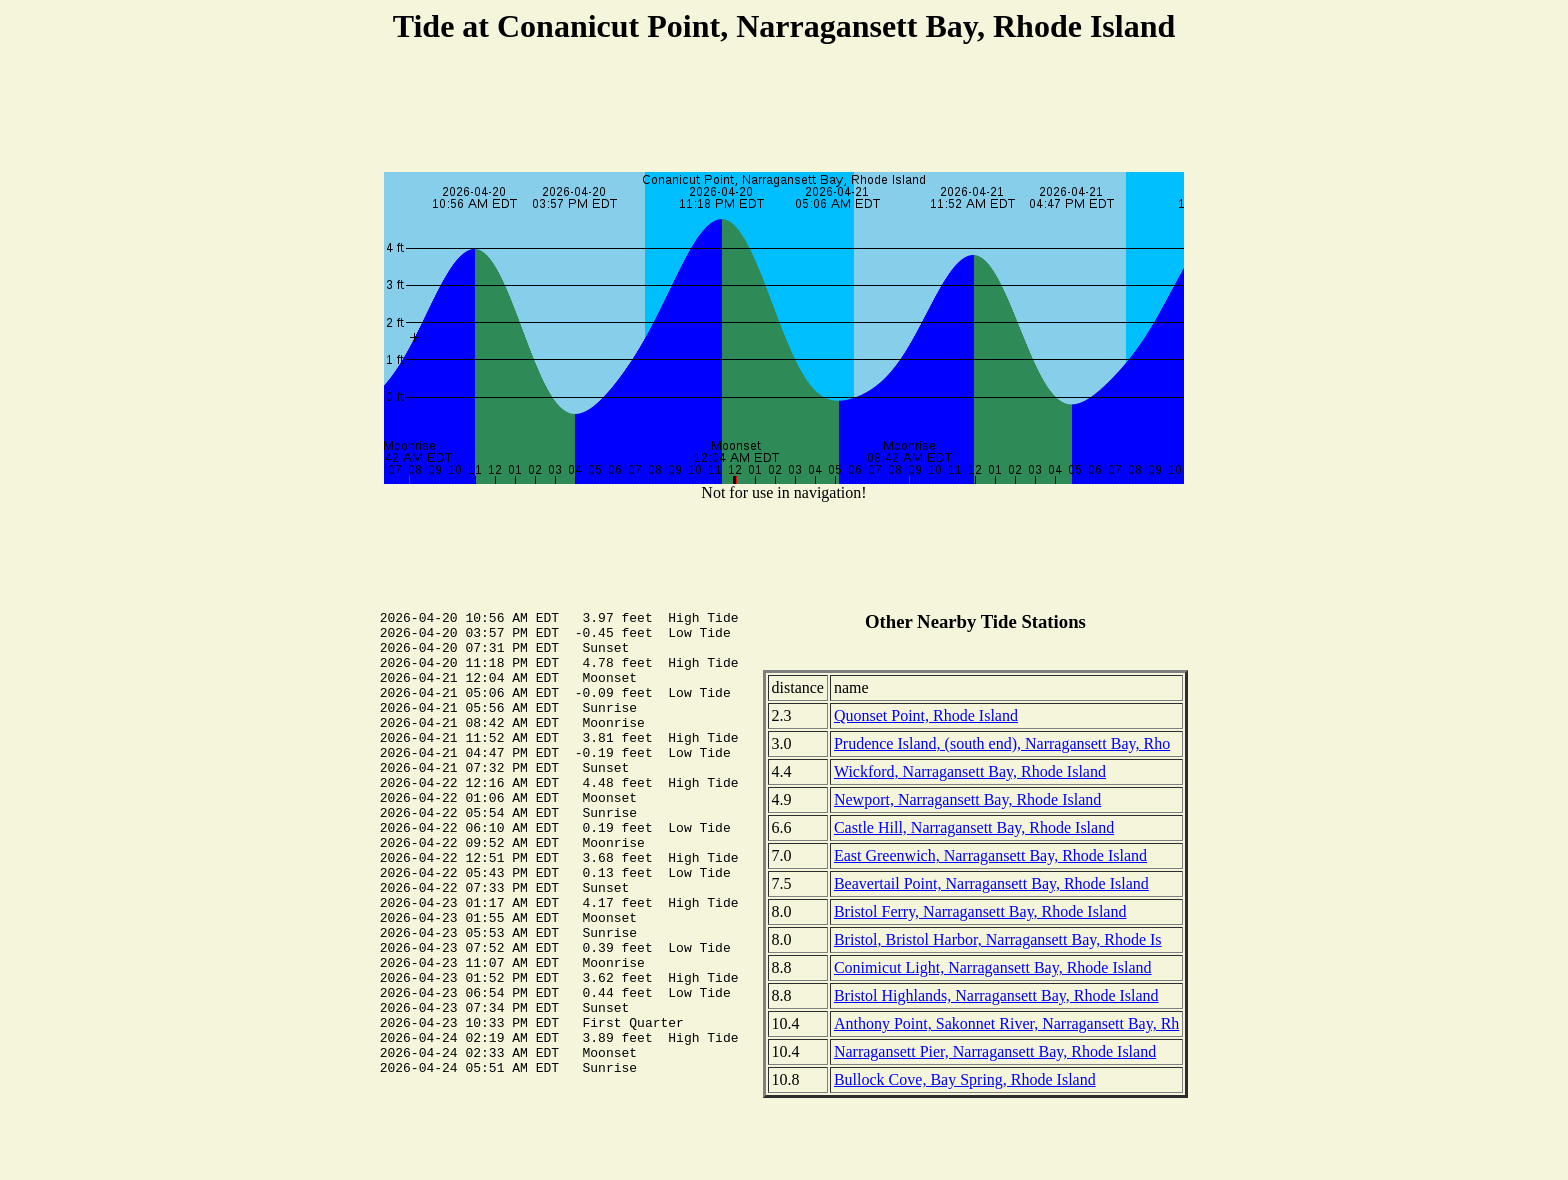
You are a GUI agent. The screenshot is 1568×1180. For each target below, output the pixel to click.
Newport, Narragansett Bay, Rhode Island (967, 799)
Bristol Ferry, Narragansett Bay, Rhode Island (980, 911)
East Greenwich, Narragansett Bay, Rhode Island (990, 855)
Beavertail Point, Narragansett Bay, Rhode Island (991, 883)
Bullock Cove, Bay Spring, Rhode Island (965, 1079)
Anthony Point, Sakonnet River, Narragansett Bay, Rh (1006, 1023)
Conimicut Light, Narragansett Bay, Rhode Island (993, 967)
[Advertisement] (784, 111)
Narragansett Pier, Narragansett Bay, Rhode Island (995, 1051)
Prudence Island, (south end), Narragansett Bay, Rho (1002, 743)
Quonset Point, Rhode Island (926, 715)
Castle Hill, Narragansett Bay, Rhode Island (974, 827)
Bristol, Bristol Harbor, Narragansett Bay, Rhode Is (998, 939)
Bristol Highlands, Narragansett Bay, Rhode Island (996, 995)
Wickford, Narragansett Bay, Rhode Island (970, 771)
